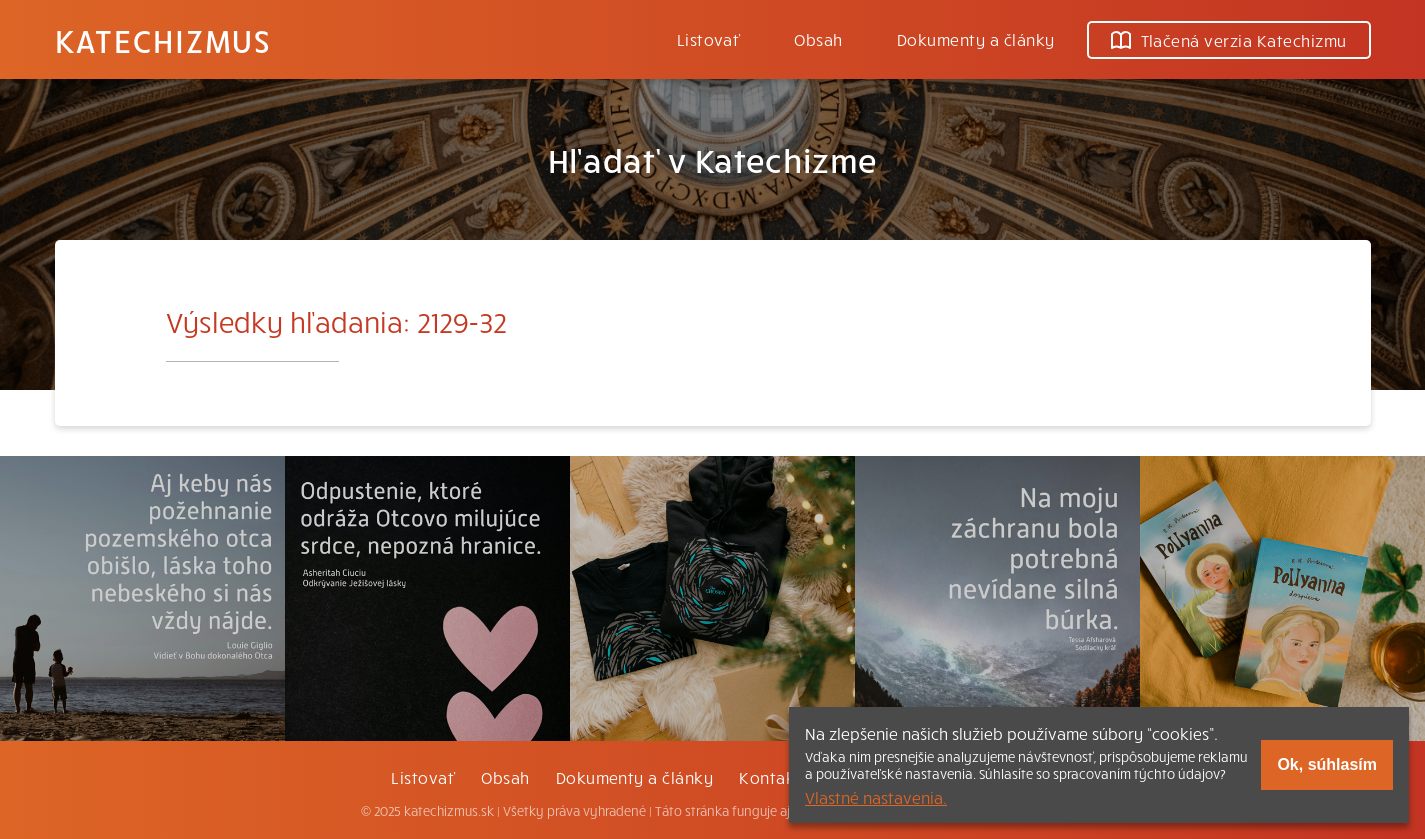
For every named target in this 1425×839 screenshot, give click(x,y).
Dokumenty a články (976, 39)
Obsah (818, 39)
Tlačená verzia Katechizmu (1229, 40)
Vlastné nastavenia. (876, 797)
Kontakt (770, 777)
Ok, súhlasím (1327, 764)
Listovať (709, 39)
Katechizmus (163, 40)
